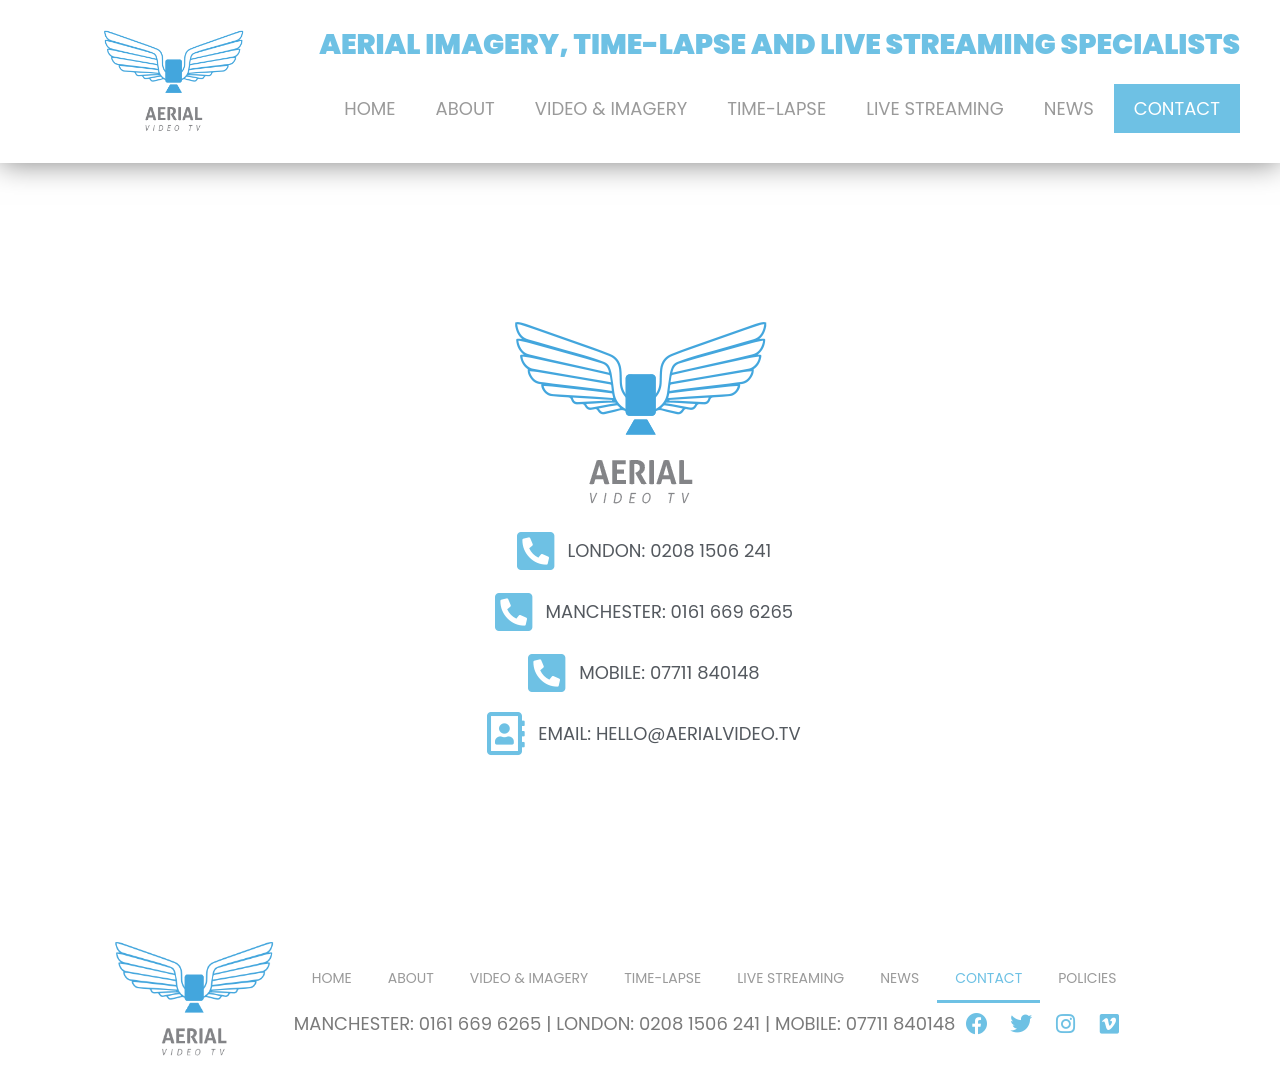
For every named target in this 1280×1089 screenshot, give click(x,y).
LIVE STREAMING (935, 108)
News (1069, 108)
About (465, 108)
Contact (1177, 108)
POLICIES (1087, 978)
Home (369, 108)
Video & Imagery (611, 108)
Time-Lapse (776, 108)
